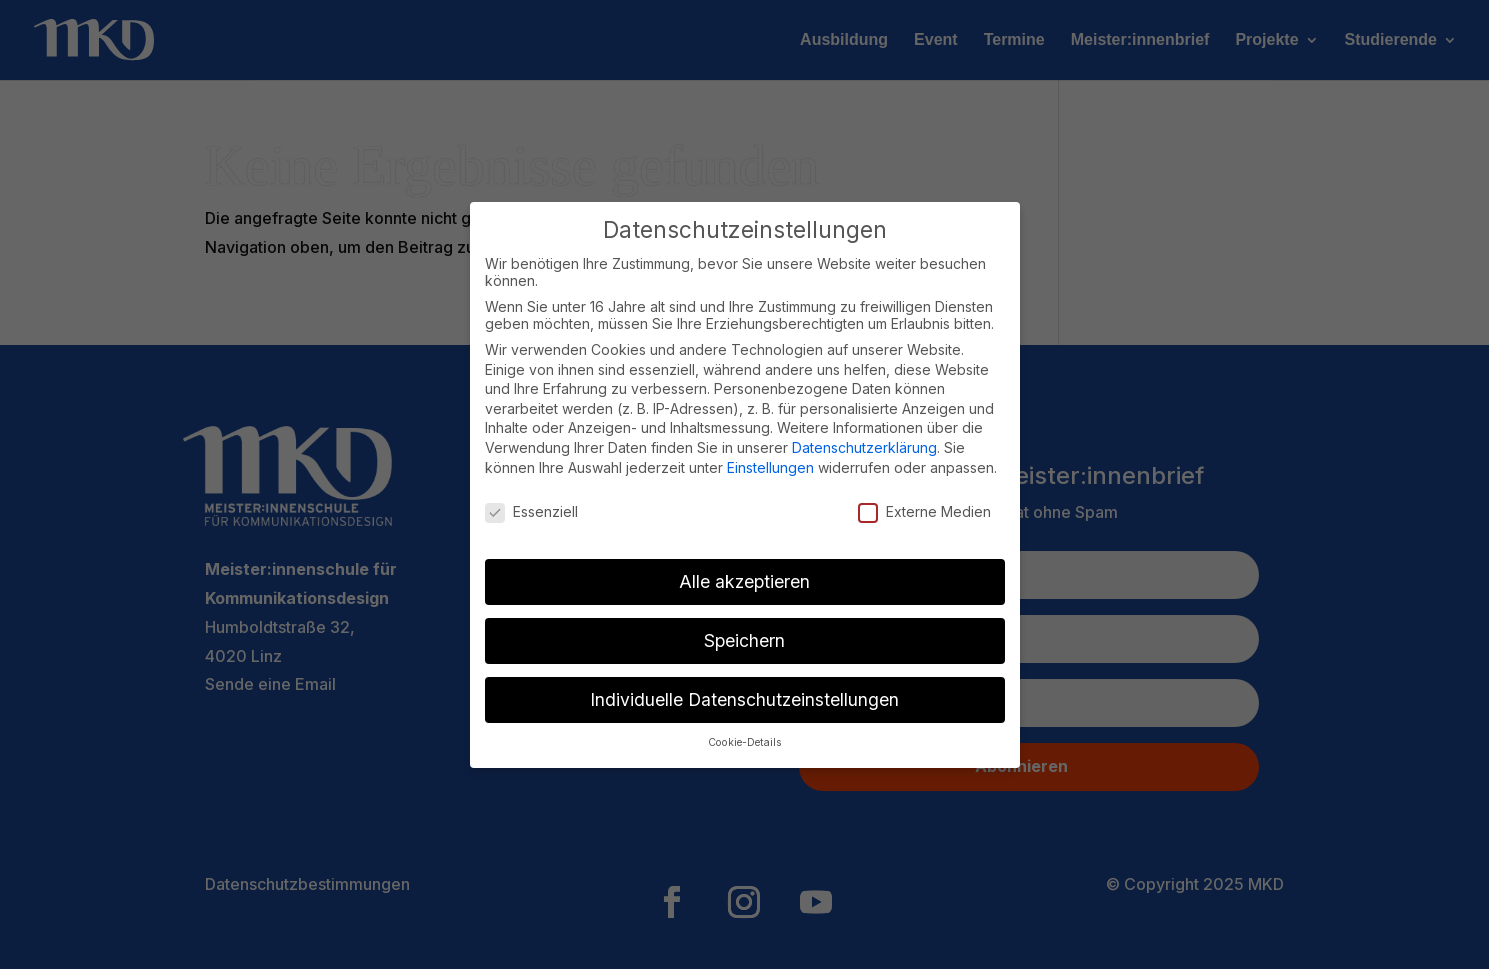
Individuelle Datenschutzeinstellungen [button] (744, 699)
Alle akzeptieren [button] (744, 581)
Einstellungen (770, 467)
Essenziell (531, 511)
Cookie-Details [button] (745, 742)
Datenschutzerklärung (864, 447)
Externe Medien (924, 511)
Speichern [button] (744, 640)
